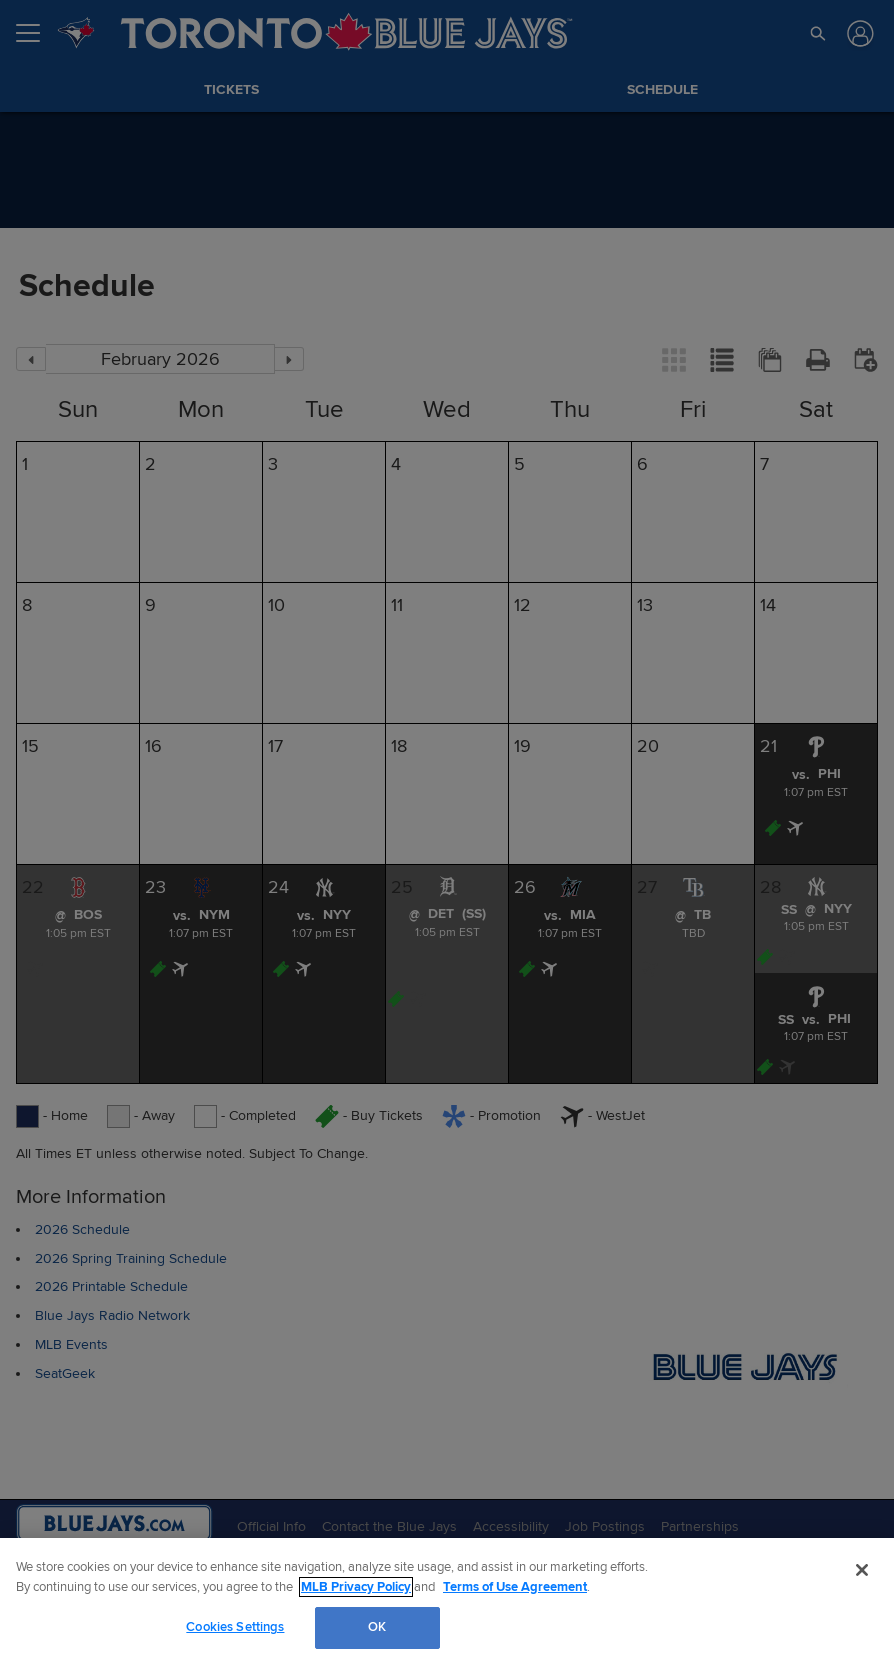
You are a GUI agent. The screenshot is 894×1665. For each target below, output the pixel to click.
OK (377, 1627)
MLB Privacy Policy (356, 1587)
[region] (447, 1601)
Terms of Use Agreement (515, 1587)
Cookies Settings (235, 1627)
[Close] (862, 1570)
